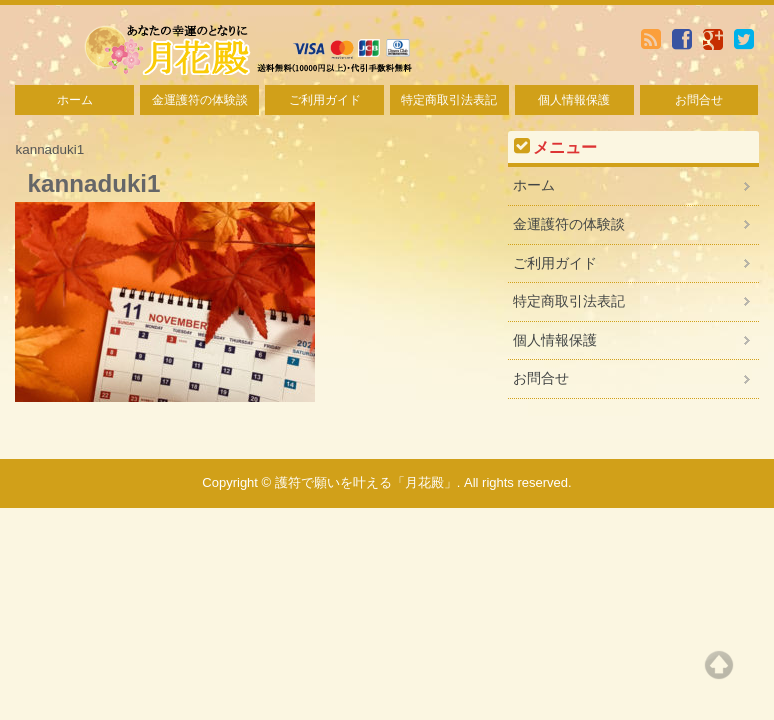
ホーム (75, 100)
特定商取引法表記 (449, 100)
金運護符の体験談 (200, 100)
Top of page (719, 665)
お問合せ (699, 100)
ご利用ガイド (325, 100)
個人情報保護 (574, 100)
